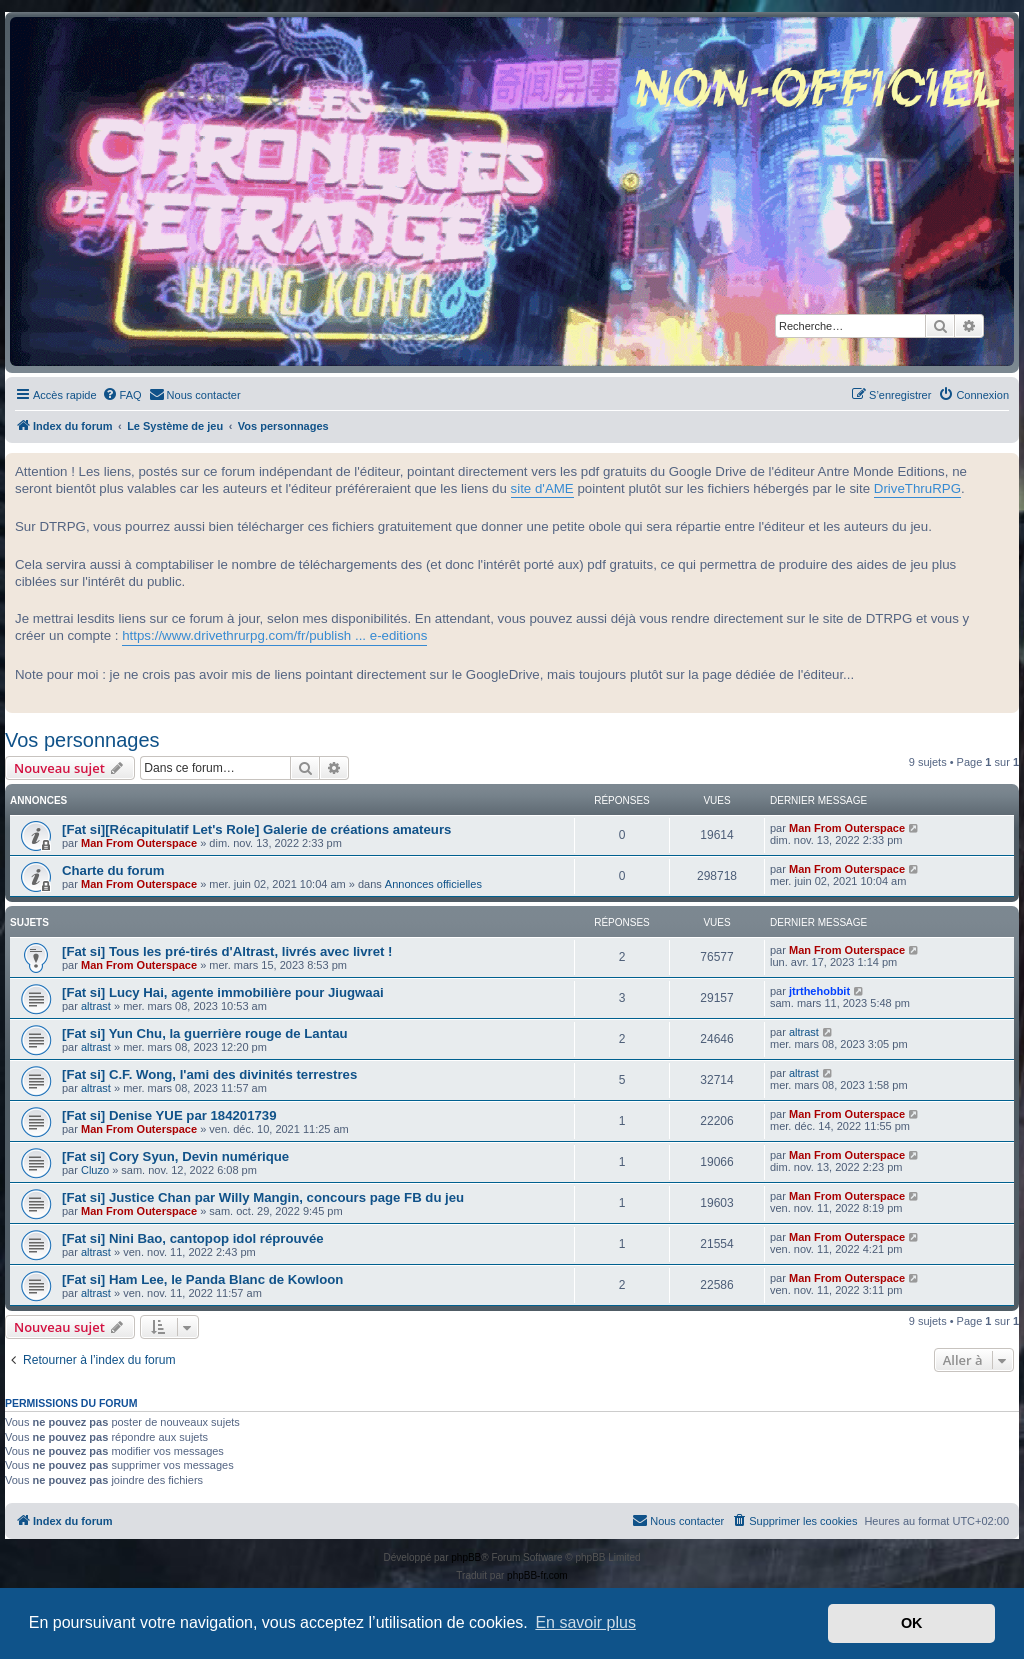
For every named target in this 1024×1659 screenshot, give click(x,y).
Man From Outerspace (139, 843)
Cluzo (95, 1170)
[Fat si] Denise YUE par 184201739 (169, 1115)
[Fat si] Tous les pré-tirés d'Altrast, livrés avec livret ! (227, 951)
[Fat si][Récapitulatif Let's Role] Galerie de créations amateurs (256, 829)
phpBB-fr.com (537, 1575)
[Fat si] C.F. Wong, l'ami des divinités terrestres (209, 1074)
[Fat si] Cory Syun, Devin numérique (175, 1156)
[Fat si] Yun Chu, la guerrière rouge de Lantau (205, 1033)
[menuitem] (122, 395)
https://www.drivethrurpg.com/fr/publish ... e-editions (274, 635)
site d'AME (542, 488)
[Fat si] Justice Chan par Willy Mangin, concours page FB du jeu (263, 1197)
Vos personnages (82, 740)
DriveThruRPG (917, 488)
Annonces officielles (433, 884)
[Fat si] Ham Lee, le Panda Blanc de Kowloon (202, 1279)
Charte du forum (113, 870)
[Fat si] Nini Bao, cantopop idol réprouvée (193, 1238)
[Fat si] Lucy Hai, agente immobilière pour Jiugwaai (223, 992)
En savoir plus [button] (585, 1622)
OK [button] (912, 1623)
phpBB (466, 1557)
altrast (96, 1006)
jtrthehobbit (819, 991)
